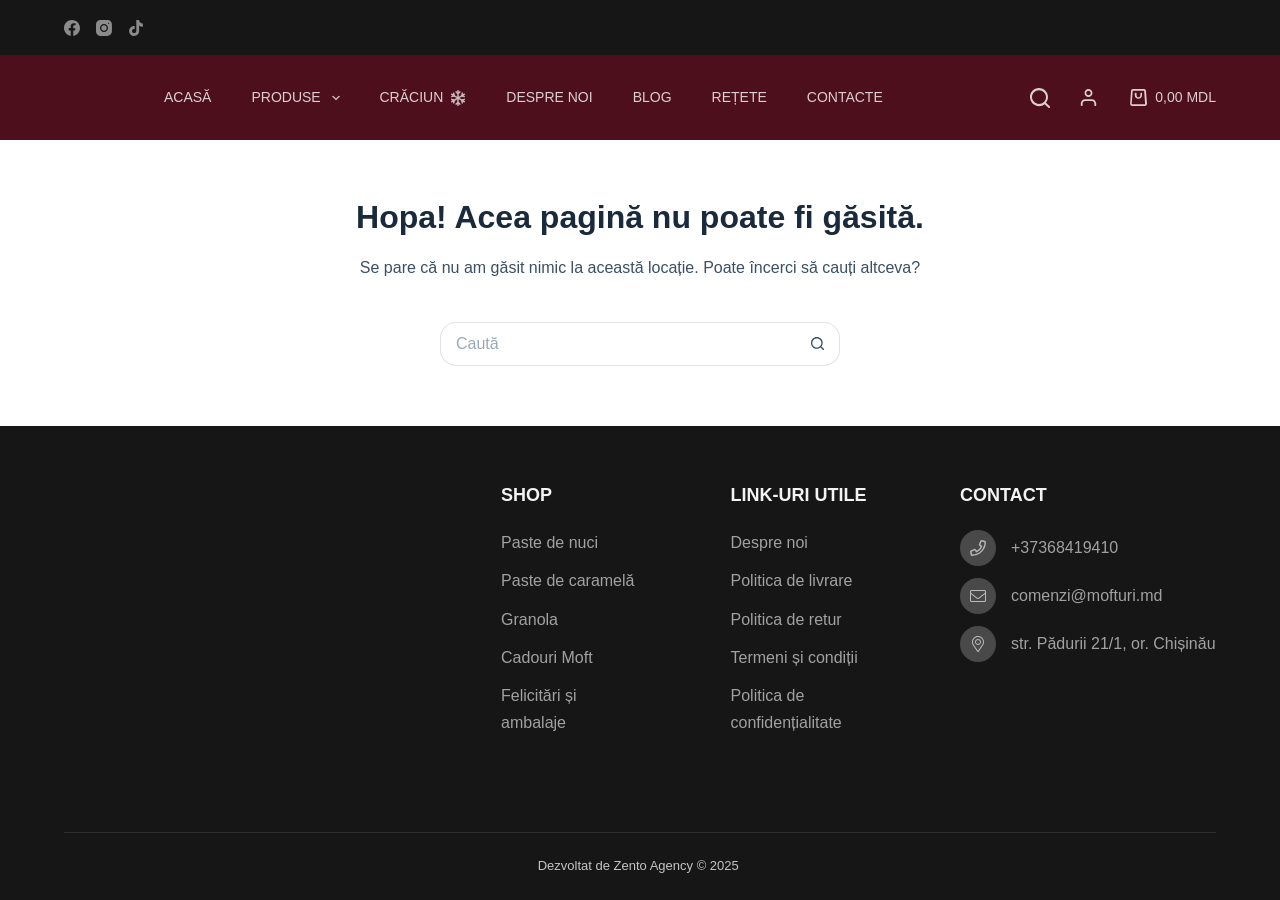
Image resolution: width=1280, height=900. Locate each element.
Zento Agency (654, 865)
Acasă (187, 97)
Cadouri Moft (547, 657)
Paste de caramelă (567, 580)
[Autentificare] (1092, 97)
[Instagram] (104, 28)
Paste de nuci (549, 542)
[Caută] (1040, 98)
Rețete (739, 97)
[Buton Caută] (818, 344)
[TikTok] (136, 28)
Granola (529, 619)
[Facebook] (72, 28)
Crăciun (423, 97)
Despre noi (549, 97)
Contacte (845, 97)
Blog (652, 97)
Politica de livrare (792, 580)
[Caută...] (618, 344)
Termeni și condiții (794, 657)
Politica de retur (786, 619)
